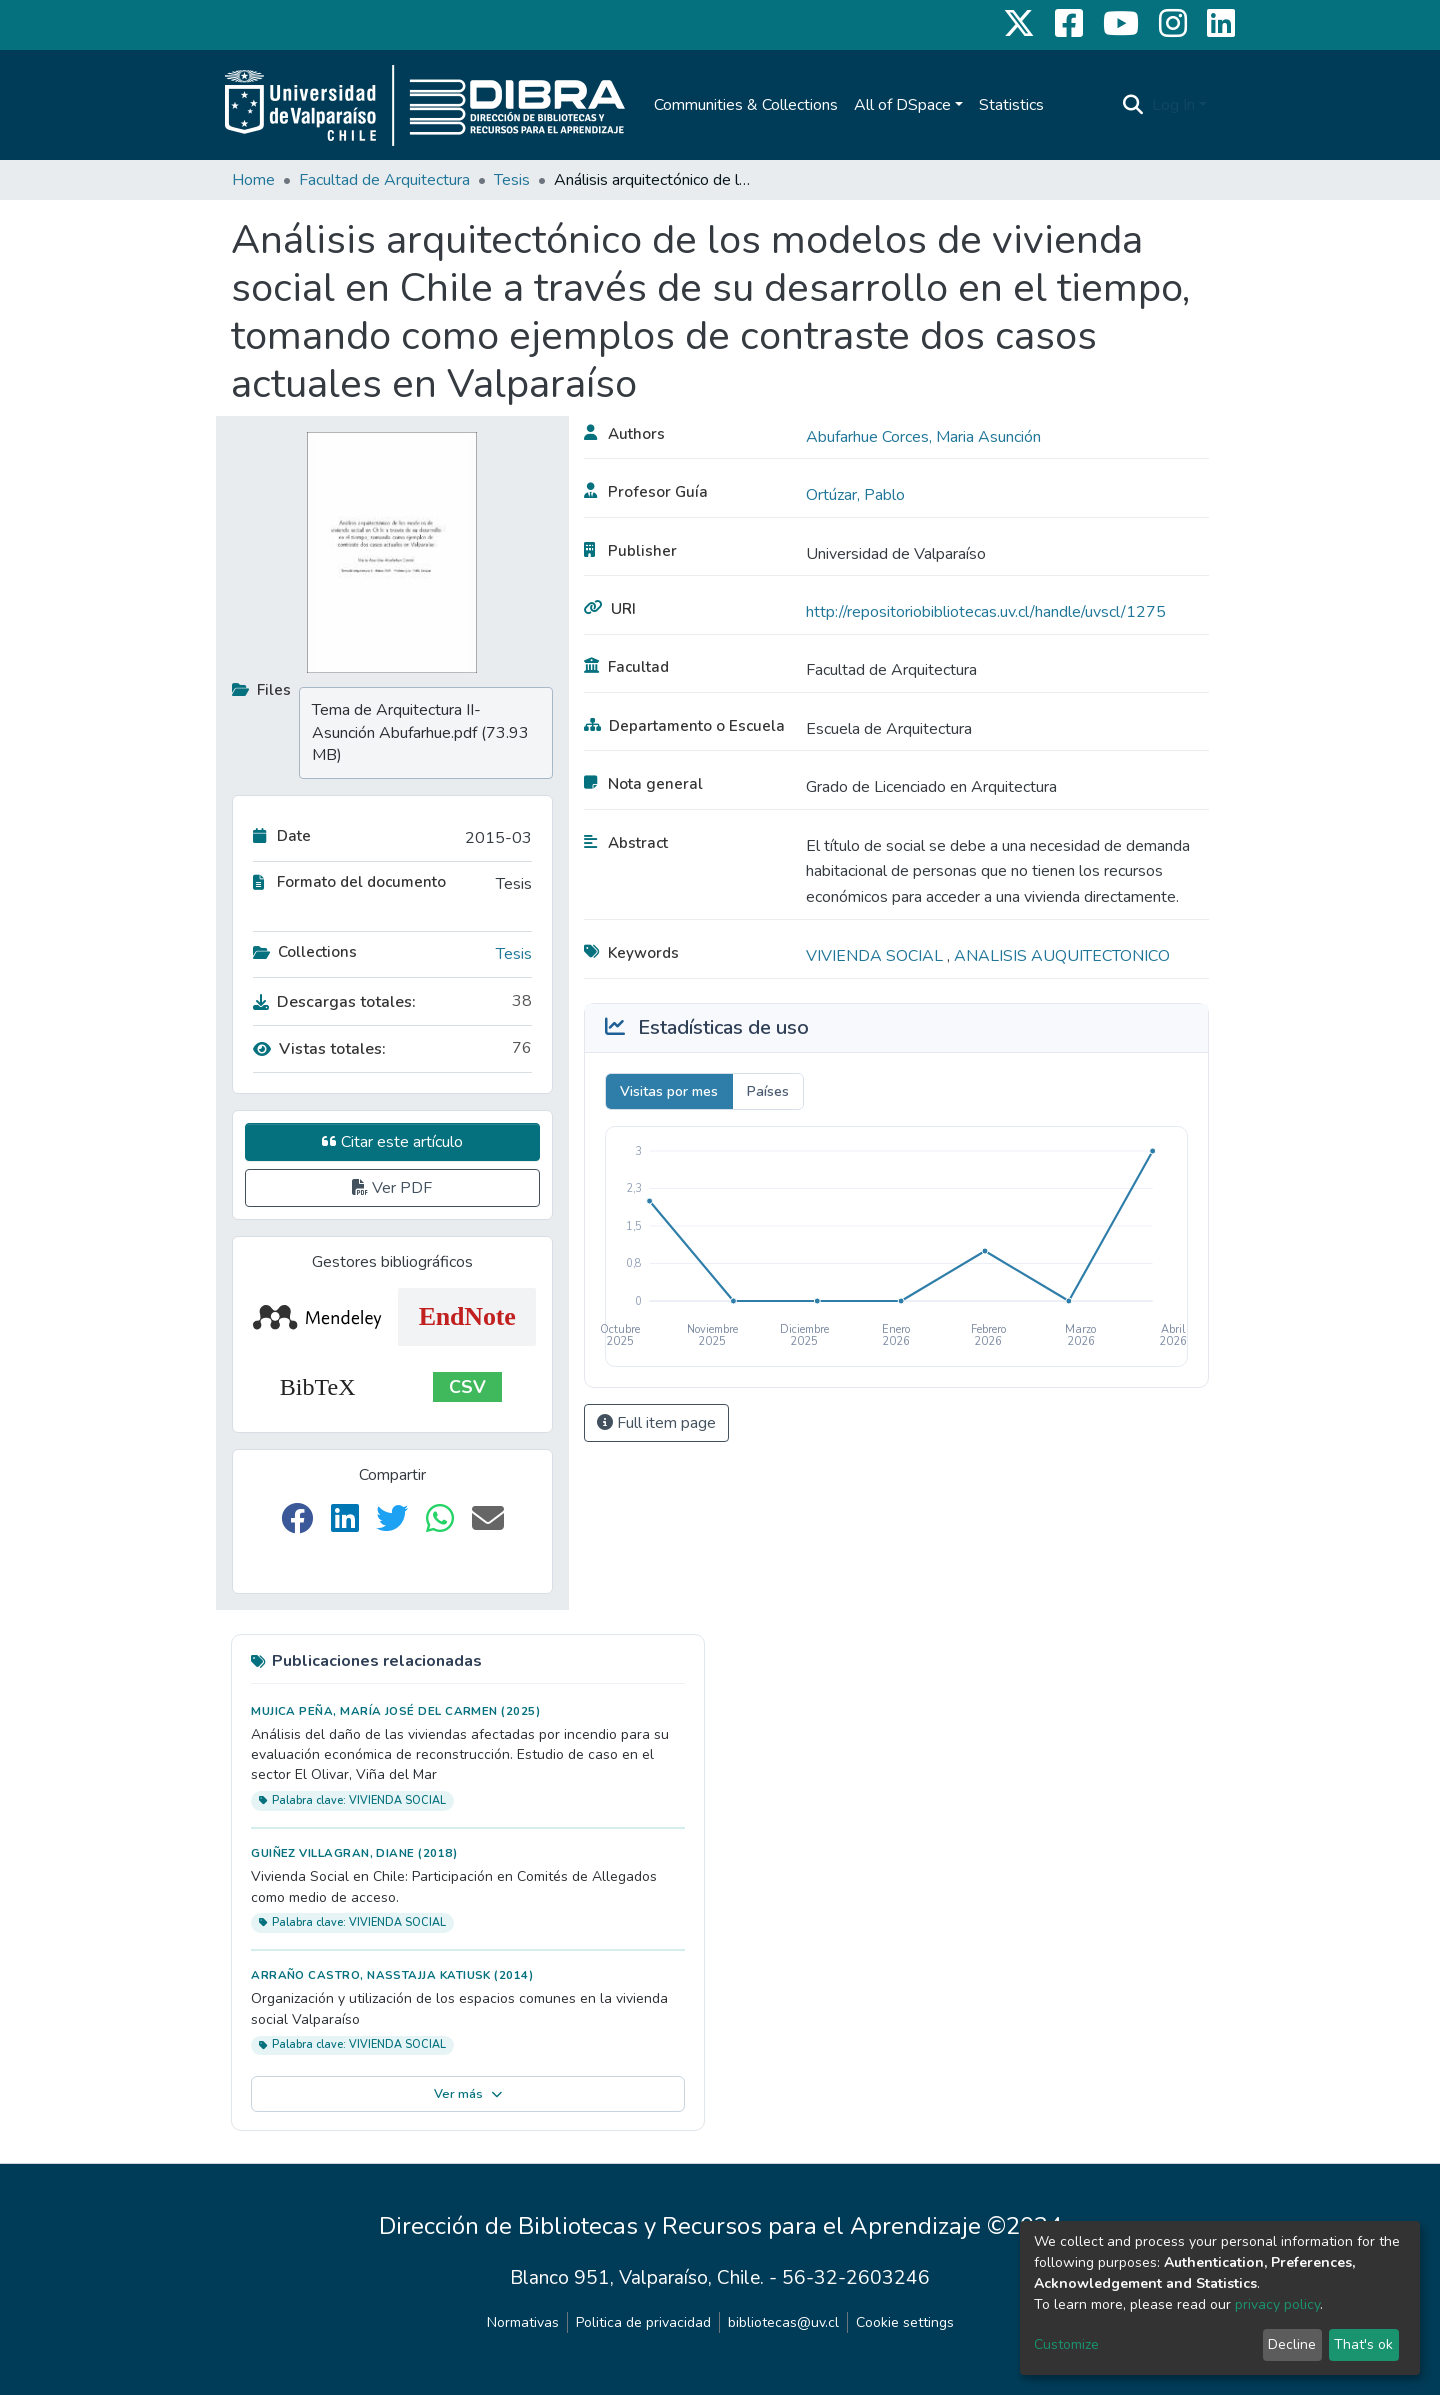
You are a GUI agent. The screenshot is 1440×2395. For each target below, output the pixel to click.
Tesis (512, 180)
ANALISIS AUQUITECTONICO (1062, 956)
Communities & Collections (746, 105)
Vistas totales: (319, 1049)
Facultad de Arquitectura (384, 180)
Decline (1292, 2344)
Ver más (468, 2094)
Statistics (1011, 105)
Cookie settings (905, 2322)
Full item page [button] (656, 1423)
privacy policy (1277, 2304)
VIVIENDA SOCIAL (876, 956)
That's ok (1363, 2344)
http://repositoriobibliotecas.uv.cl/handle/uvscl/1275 (986, 612)
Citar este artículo (392, 1142)
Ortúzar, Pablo (855, 495)
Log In (1173, 105)
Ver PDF (392, 1188)
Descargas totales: (334, 1002)
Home (253, 180)
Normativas (523, 2322)
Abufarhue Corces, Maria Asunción (923, 437)
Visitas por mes (669, 1091)
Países (768, 1091)
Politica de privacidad (643, 2322)
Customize (1066, 2344)
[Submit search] (1133, 105)
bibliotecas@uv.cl (783, 2322)
